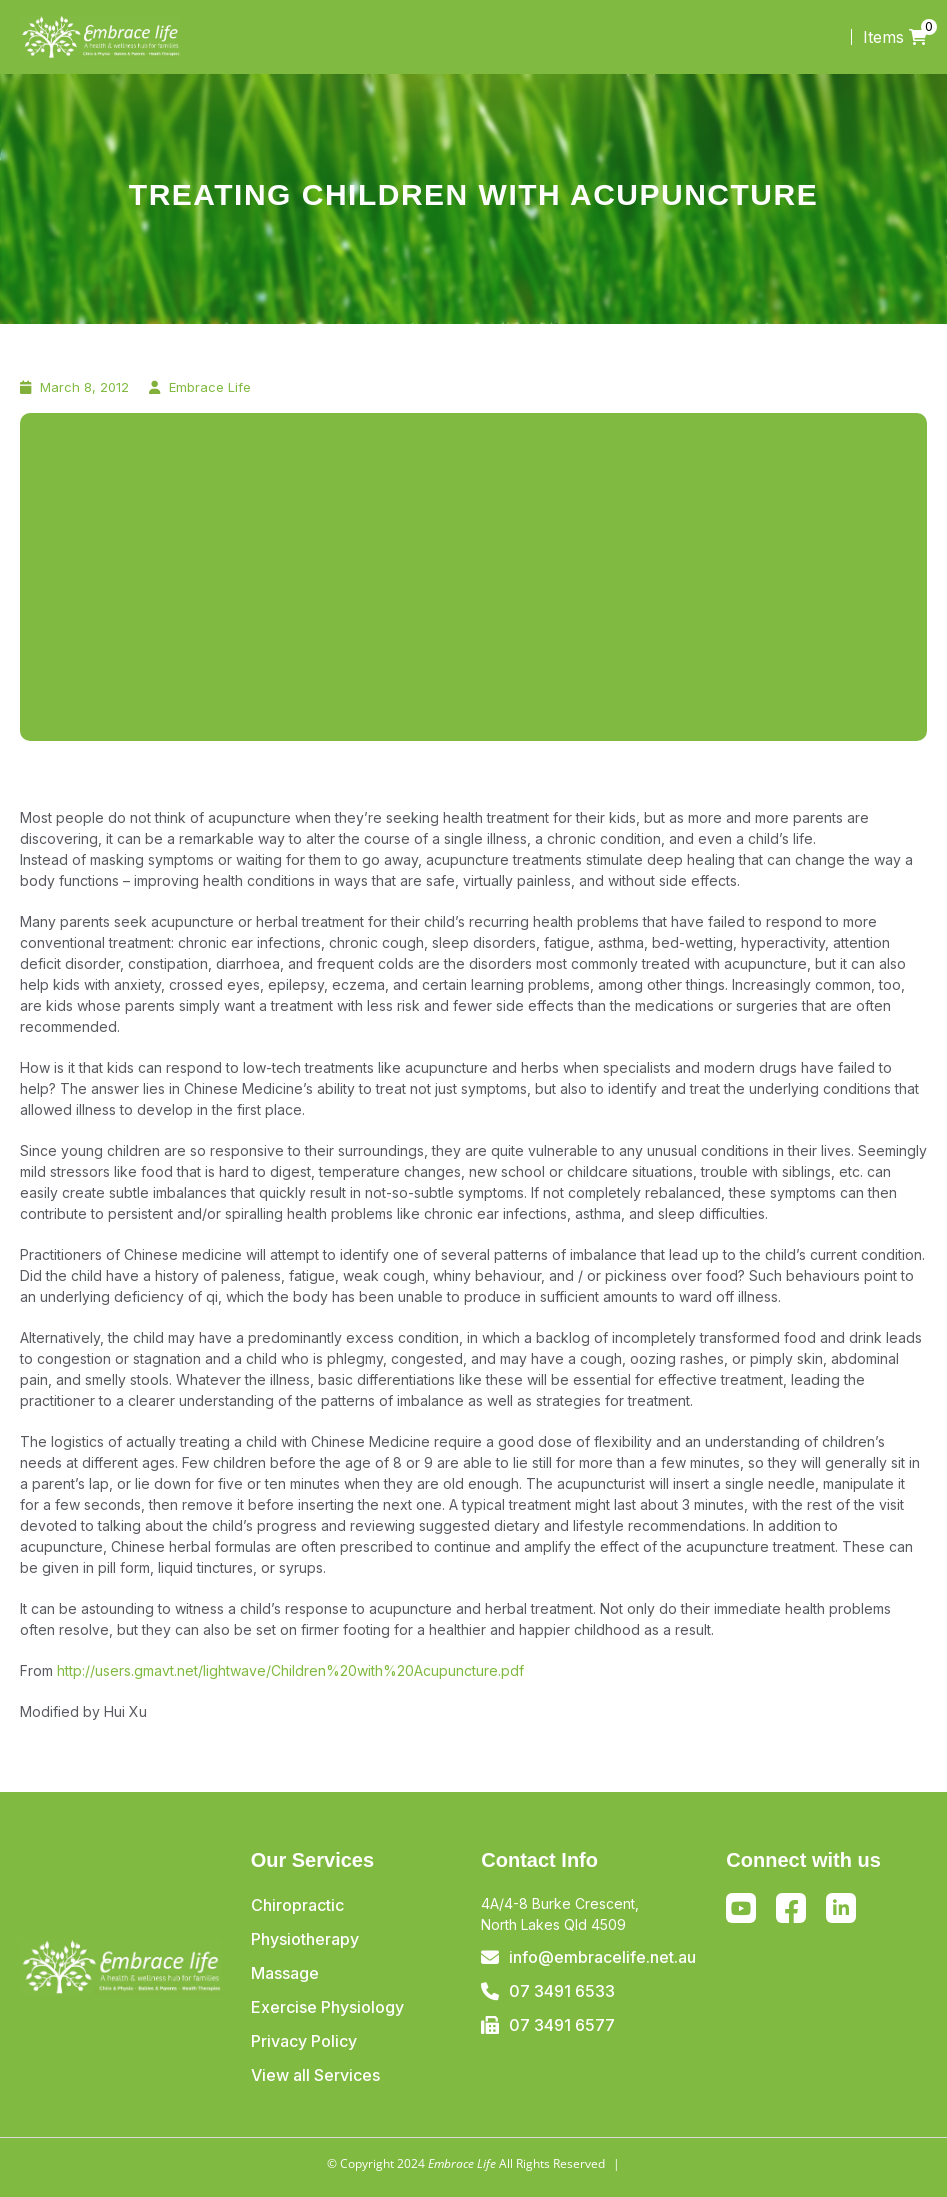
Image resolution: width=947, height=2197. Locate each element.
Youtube (741, 1908)
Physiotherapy (305, 1939)
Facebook (791, 1912)
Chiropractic (297, 1905)
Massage (285, 1973)
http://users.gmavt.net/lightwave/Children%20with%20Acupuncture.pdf (290, 1670)
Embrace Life (210, 387)
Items (895, 37)
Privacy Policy (304, 2041)
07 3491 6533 (562, 1991)
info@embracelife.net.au (602, 1957)
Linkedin (841, 1908)
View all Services (315, 2075)
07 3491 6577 (562, 2025)
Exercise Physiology (327, 2007)
